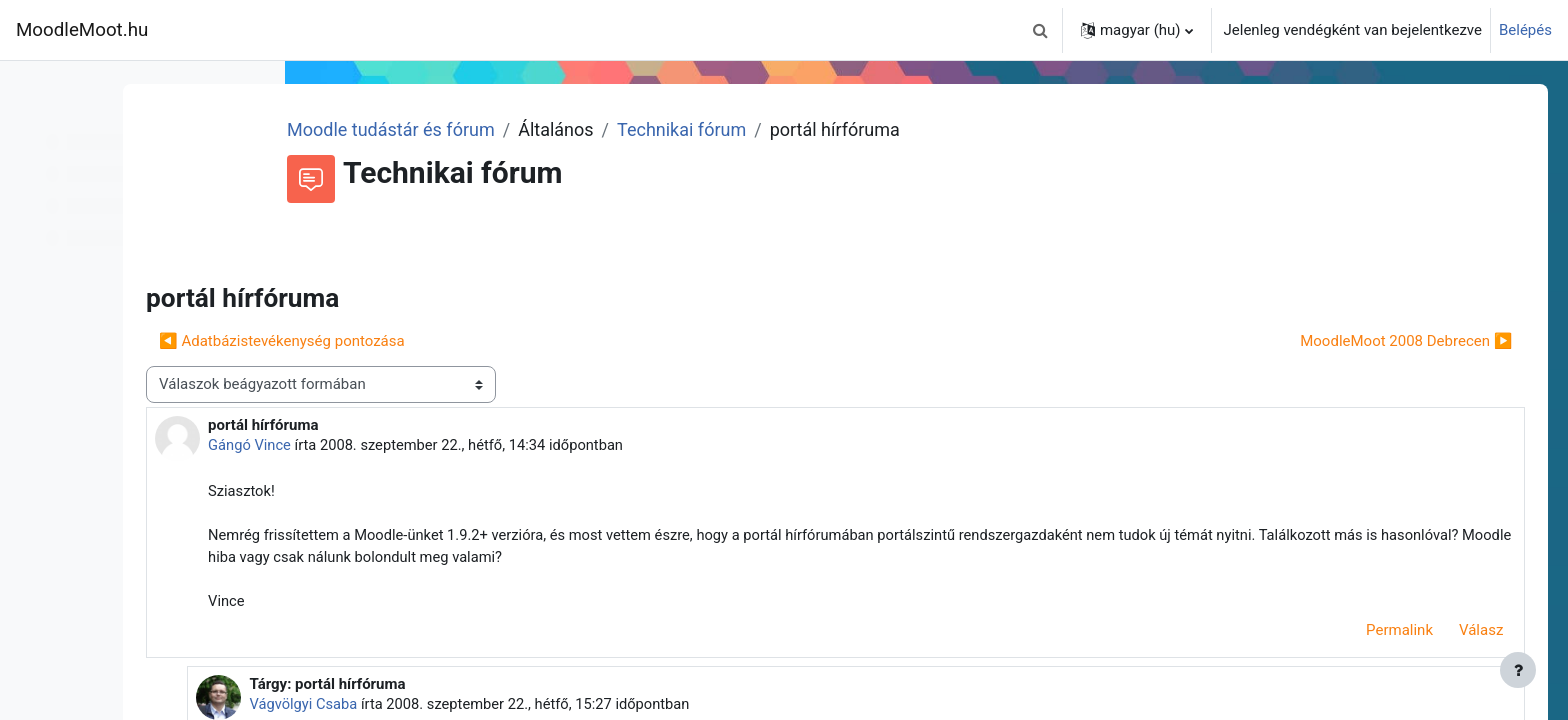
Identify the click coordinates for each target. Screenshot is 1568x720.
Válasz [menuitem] (1453, 634)
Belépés (1525, 30)
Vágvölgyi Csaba (476, 707)
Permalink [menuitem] (1371, 634)
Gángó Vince (428, 445)
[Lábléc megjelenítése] (1518, 670)
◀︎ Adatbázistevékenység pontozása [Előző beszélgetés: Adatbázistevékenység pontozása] (460, 341)
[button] (1041, 30)
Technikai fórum (838, 129)
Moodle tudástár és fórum (548, 129)
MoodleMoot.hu (82, 30)
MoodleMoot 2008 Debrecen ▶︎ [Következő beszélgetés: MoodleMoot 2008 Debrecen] (1378, 341)
